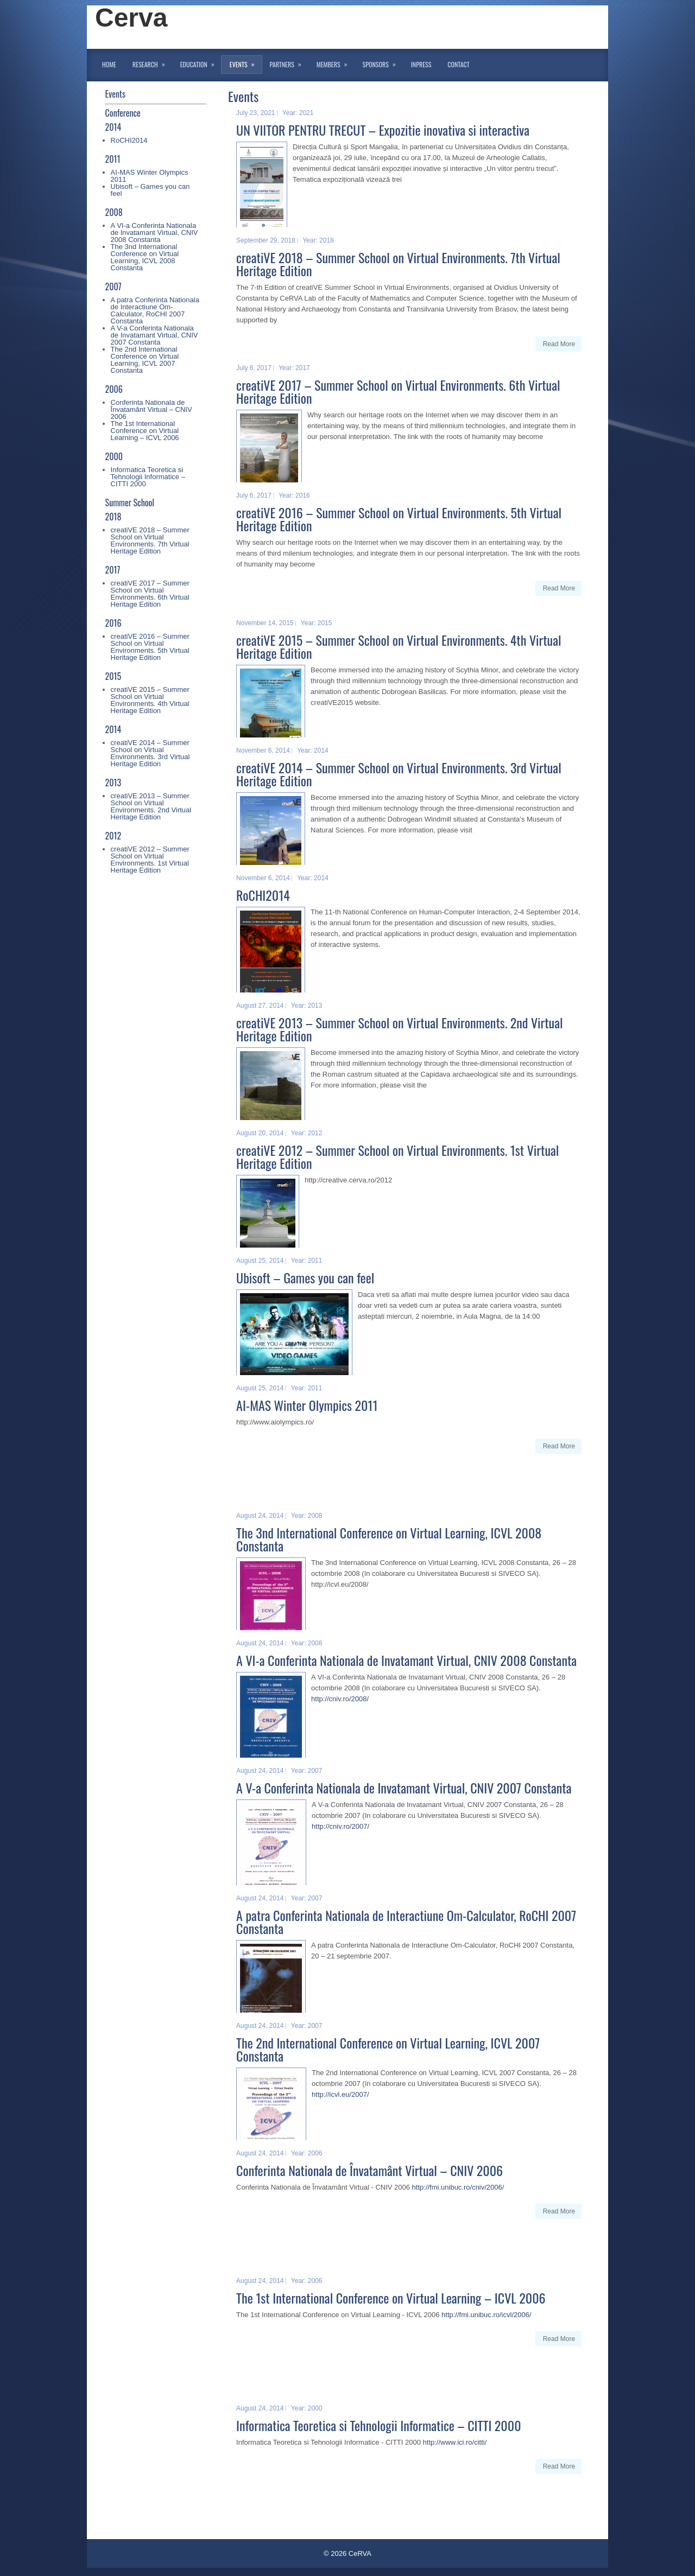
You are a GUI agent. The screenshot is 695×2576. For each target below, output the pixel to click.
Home (109, 64)
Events (246, 62)
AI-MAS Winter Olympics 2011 (149, 175)
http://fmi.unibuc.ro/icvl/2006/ (486, 2315)
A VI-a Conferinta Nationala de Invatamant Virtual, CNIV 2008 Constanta (154, 232)
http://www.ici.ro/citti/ (455, 2442)
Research (152, 62)
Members (336, 62)
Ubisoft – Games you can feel (150, 190)
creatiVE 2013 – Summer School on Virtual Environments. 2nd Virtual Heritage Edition (151, 806)
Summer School (129, 502)
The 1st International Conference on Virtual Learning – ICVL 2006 (145, 430)
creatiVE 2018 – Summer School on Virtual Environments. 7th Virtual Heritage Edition (150, 540)
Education (201, 62)
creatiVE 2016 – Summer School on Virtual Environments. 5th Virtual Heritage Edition (150, 647)
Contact (458, 64)
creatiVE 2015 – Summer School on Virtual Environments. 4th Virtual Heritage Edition (150, 700)
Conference (123, 112)
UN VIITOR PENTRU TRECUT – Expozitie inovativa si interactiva (382, 129)
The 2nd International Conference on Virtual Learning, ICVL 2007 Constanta (145, 359)
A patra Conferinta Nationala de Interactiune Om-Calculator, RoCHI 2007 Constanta (155, 310)
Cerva (131, 17)
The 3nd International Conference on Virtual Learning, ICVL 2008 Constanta (145, 257)
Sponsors (383, 62)
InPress (421, 64)
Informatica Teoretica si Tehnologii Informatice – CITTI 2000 (148, 477)
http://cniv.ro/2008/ (340, 1699)
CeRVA (360, 2553)
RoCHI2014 (129, 140)
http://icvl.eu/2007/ (340, 2094)
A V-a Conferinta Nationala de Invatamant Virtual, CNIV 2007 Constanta (154, 335)
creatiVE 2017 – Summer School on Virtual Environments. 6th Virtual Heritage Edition (150, 593)
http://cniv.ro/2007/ (340, 1826)
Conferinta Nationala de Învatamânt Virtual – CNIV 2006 (151, 409)
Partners (289, 62)
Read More (559, 344)
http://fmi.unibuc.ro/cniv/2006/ (458, 2187)
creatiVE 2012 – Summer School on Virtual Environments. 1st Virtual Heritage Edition (150, 859)
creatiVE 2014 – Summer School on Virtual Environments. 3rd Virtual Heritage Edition (150, 753)
